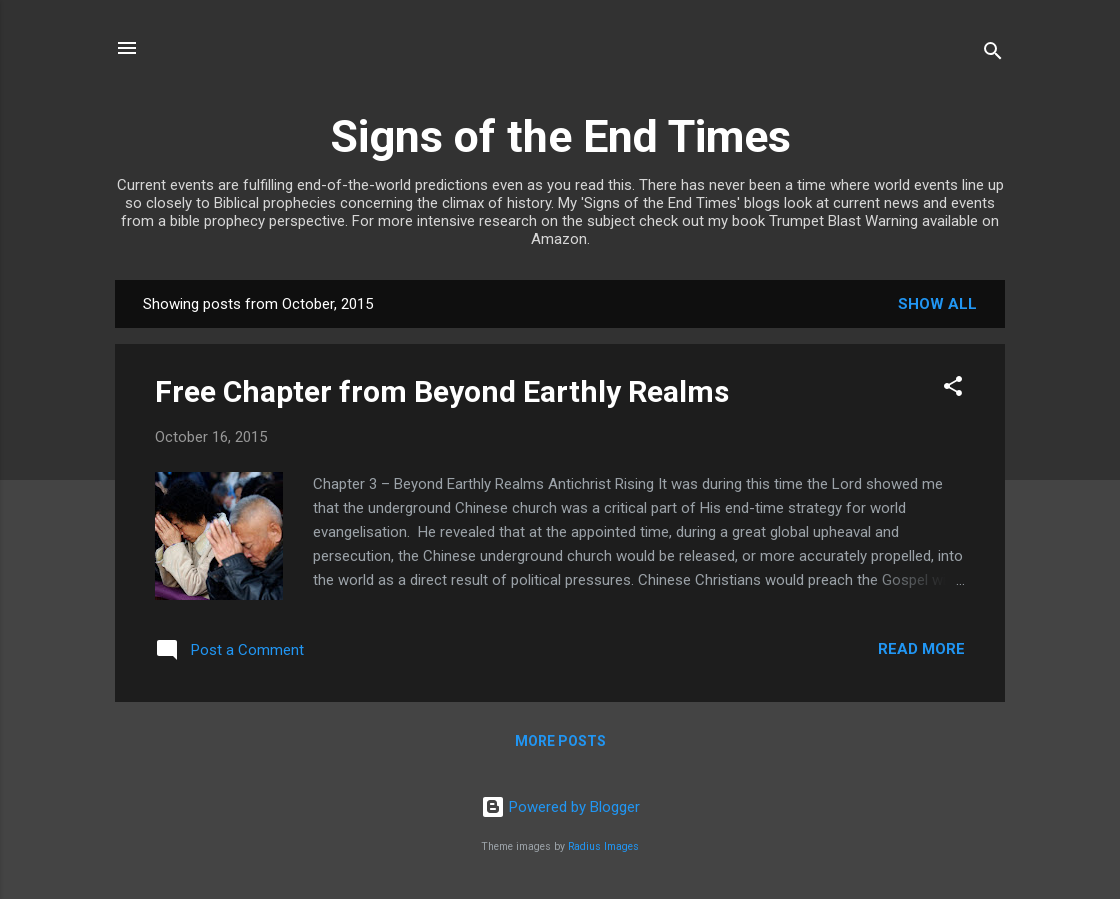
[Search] (993, 54)
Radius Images (603, 846)
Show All (937, 304)
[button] (953, 389)
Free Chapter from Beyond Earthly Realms (442, 391)
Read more (921, 649)
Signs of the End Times (560, 136)
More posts (560, 741)
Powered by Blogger (560, 807)
